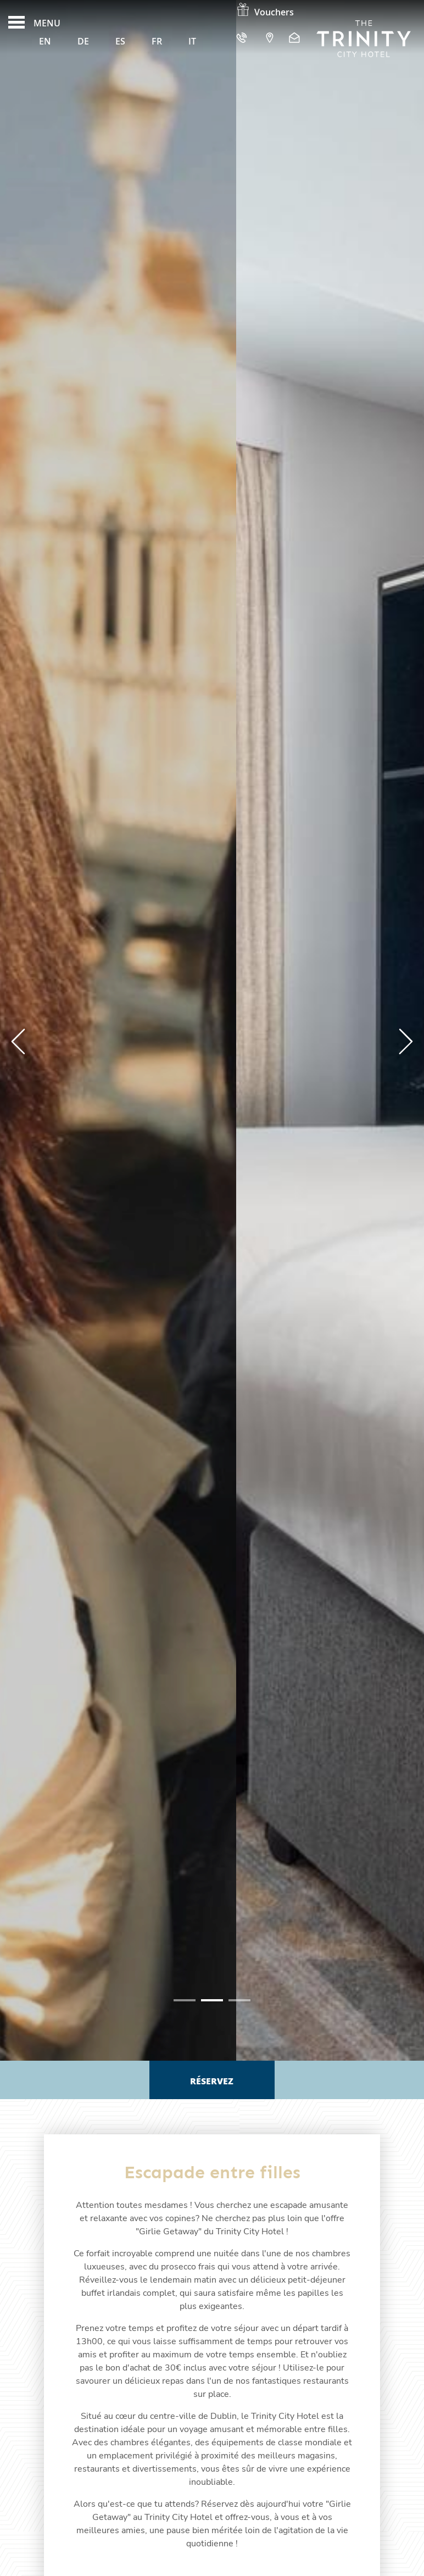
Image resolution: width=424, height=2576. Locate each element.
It (192, 41)
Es (120, 41)
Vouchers (265, 12)
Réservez (211, 2080)
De (83, 41)
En (45, 41)
